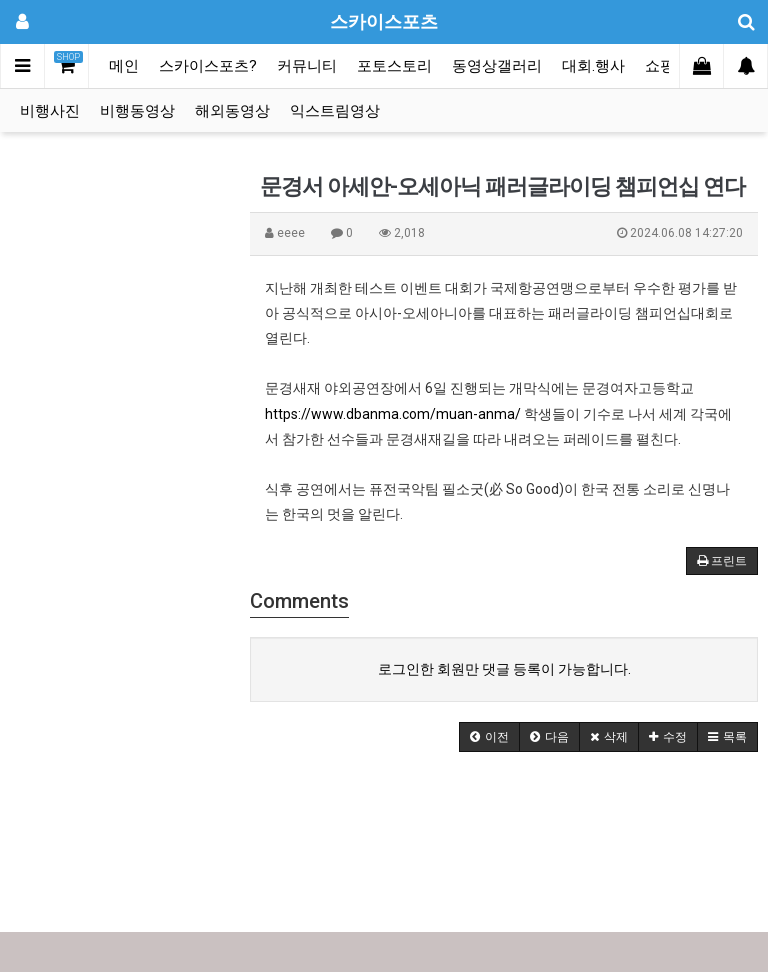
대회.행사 (593, 66)
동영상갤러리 (497, 66)
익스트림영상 (335, 111)
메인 (124, 66)
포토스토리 (394, 66)
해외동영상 (232, 111)
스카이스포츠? (208, 66)
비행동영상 (137, 111)
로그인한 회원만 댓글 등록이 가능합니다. (504, 669)
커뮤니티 (307, 66)
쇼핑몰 (667, 66)
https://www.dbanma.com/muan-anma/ (393, 414)
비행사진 (50, 111)
